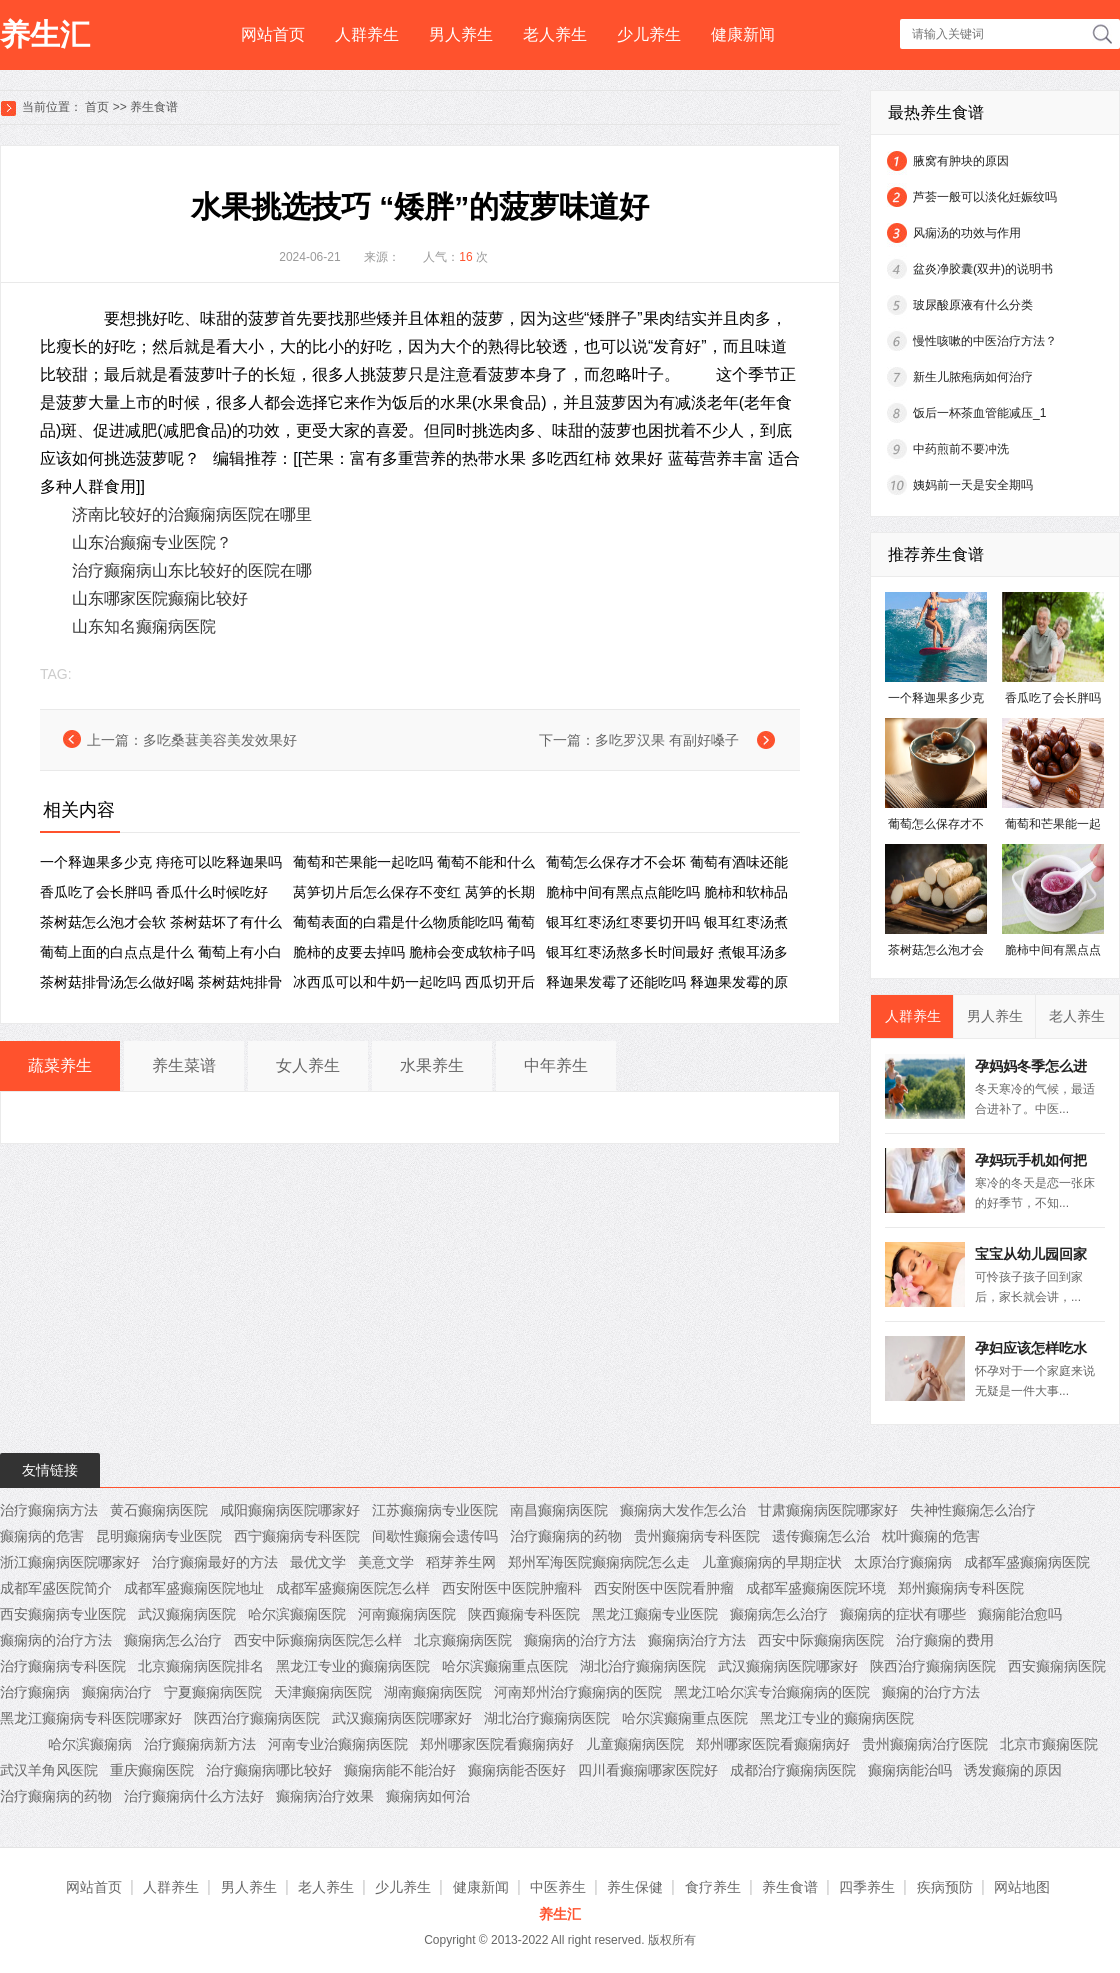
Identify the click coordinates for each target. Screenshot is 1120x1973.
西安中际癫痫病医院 (821, 1640)
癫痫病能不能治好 (400, 1770)
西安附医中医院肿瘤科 (512, 1588)
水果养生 (432, 1065)
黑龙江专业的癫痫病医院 (353, 1666)
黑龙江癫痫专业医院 (655, 1614)
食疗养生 (713, 1887)
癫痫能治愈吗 (1020, 1614)
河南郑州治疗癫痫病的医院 (578, 1692)
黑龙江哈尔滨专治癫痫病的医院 (772, 1692)
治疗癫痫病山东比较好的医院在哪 (192, 570)
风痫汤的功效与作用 (967, 233)
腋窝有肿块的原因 (961, 161)
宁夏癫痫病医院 (213, 1692)
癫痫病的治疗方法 (56, 1640)
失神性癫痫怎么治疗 (973, 1510)
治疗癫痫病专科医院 (63, 1666)
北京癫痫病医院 (463, 1640)
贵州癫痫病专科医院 (697, 1536)
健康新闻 (743, 34)
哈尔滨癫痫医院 (297, 1614)
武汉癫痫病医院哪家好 (788, 1666)
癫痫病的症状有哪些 (903, 1614)
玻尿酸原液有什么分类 (973, 305)
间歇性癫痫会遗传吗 (435, 1536)
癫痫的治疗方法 (931, 1692)
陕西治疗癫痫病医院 (933, 1666)
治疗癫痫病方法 (49, 1510)
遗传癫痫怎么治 (821, 1536)
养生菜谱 (184, 1065)
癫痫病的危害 (42, 1536)
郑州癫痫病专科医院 (961, 1588)
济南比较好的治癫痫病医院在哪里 (192, 514)
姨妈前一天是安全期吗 (973, 485)
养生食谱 (154, 107)
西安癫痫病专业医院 (63, 1614)
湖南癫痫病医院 (433, 1692)
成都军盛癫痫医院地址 (194, 1588)
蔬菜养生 (60, 1065)
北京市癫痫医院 (1049, 1744)
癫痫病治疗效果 (325, 1796)
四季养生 (867, 1887)
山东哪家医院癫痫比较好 (160, 598)
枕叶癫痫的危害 (931, 1536)
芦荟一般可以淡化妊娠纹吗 (985, 197)
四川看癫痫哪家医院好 (648, 1770)
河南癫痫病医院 (407, 1614)
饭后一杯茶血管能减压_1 (979, 413)
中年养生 (556, 1065)
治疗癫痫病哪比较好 (269, 1770)
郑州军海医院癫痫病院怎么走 (599, 1562)
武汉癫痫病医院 (187, 1614)
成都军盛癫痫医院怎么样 (353, 1588)
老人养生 (555, 34)
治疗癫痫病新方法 (200, 1744)
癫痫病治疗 (117, 1692)
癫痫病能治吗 (910, 1770)
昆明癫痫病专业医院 (159, 1536)
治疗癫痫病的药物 (566, 1536)
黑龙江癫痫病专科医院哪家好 (91, 1718)
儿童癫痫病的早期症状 (772, 1562)
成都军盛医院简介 (56, 1588)
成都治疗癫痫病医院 (793, 1770)
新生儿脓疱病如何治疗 (973, 377)
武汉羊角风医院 (49, 1770)
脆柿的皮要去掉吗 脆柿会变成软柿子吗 (414, 952)
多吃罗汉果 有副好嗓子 (667, 740)
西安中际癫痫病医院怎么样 (318, 1640)
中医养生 (558, 1887)
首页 (97, 107)
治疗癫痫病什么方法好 (194, 1796)
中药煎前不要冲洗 (961, 449)
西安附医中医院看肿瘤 (664, 1588)
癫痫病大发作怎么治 (683, 1510)
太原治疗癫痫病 (903, 1562)
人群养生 (367, 34)
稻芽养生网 (461, 1562)
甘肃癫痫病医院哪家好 (828, 1510)
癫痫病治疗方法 (697, 1640)
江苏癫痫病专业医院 (435, 1510)
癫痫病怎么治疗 (779, 1614)
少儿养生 (649, 34)
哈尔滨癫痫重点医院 (505, 1666)
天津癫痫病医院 (323, 1692)
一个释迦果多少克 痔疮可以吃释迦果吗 (161, 862)
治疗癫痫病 (35, 1692)
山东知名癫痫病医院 (144, 626)
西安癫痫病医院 (1057, 1666)
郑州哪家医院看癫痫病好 (497, 1744)
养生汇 (45, 34)
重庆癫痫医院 (152, 1770)
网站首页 (273, 34)
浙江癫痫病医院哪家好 (70, 1562)
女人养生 (308, 1065)
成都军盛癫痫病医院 (1027, 1562)
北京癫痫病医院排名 (201, 1666)
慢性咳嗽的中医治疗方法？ (985, 341)
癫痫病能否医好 (517, 1770)
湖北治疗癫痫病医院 (643, 1666)
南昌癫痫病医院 (559, 1510)
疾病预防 (945, 1887)
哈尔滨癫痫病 (90, 1744)
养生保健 (635, 1887)
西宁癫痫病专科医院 (297, 1536)
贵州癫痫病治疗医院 (925, 1744)
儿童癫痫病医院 (635, 1744)
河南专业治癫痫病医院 (338, 1744)
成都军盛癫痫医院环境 (816, 1588)
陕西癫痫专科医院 (524, 1614)
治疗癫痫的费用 (945, 1640)
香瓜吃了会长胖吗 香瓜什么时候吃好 (154, 892)
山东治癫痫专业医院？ (152, 542)
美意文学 (386, 1562)
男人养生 (461, 34)
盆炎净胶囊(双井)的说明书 (983, 269)
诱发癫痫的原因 (1013, 1770)
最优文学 (318, 1562)
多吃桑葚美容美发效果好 (220, 740)
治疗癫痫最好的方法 (215, 1562)
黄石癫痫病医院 (159, 1510)
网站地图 (1022, 1887)
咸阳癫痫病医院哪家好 (290, 1510)
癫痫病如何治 (428, 1796)
